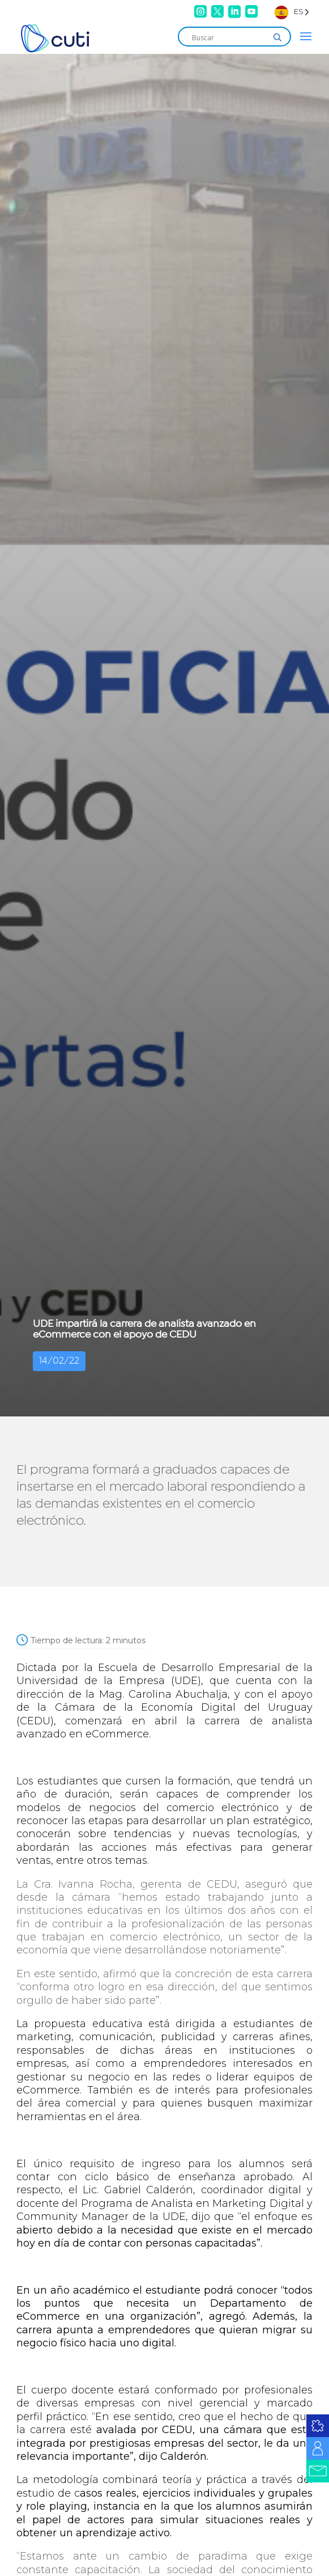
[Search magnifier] (277, 37)
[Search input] (229, 37)
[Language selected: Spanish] (292, 11)
